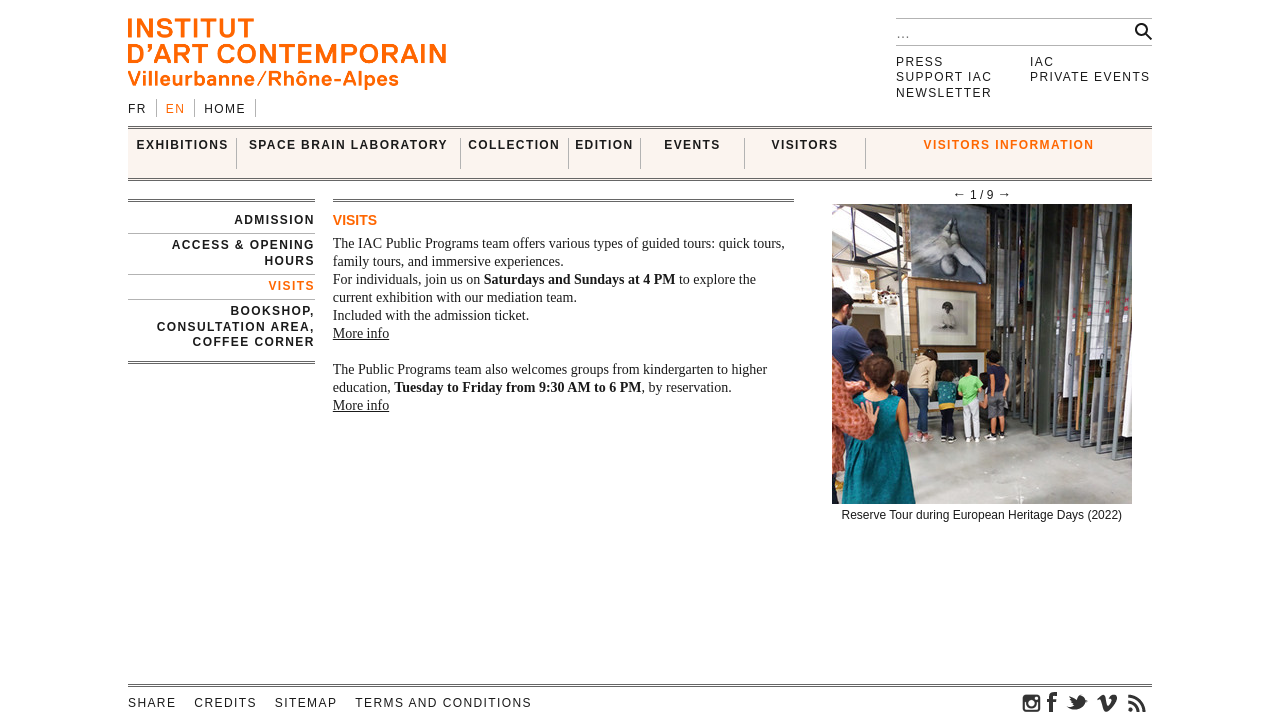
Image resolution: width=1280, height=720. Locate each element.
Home (225, 109)
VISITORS (805, 145)
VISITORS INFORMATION (1009, 145)
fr (137, 109)
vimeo (1107, 702)
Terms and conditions (443, 703)
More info (361, 333)
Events (692, 145)
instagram (1032, 702)
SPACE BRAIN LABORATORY (348, 145)
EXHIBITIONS (183, 145)
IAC (1042, 62)
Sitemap (306, 703)
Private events (1090, 77)
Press (920, 62)
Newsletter (944, 93)
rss (1137, 702)
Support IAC (944, 77)
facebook (1052, 702)
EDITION (604, 145)
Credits (225, 703)
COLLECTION (514, 145)
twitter (1077, 702)
